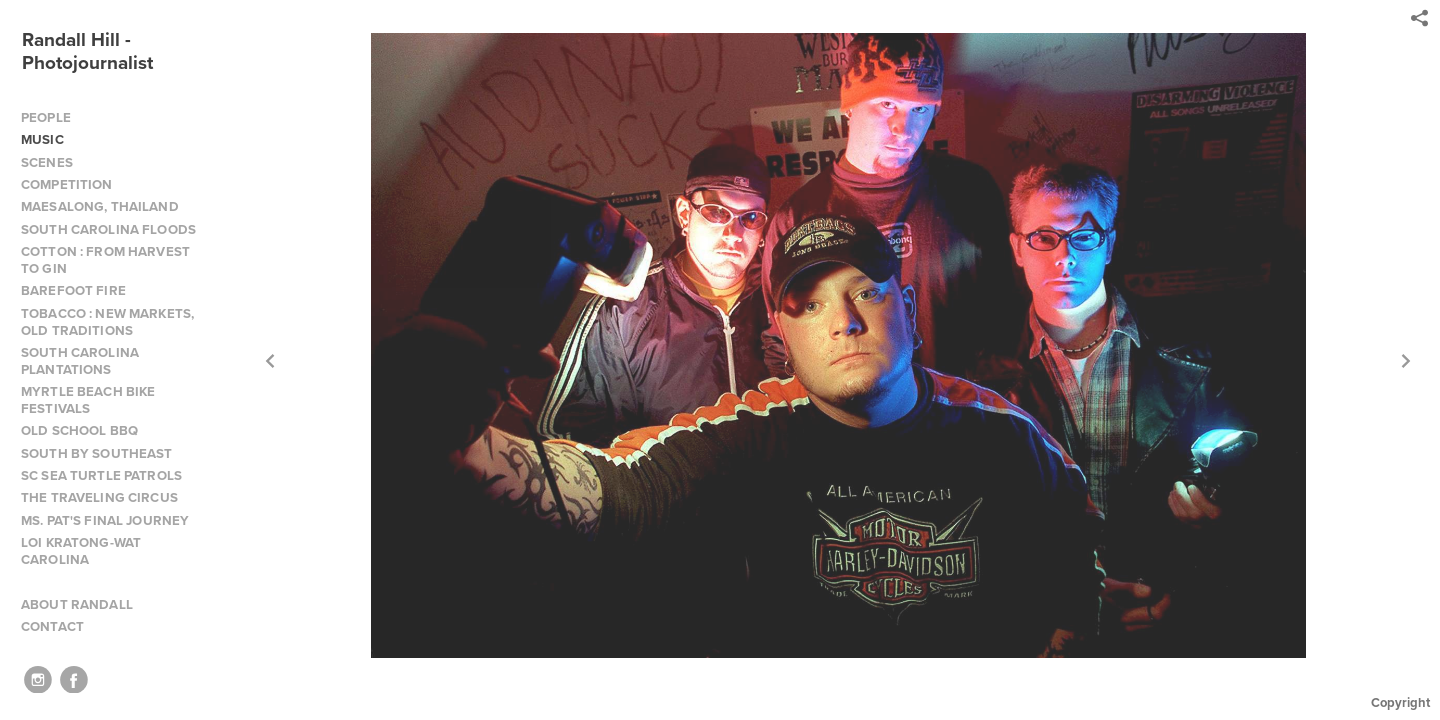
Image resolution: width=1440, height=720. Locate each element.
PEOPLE (46, 117)
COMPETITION (67, 184)
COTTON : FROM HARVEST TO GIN (105, 260)
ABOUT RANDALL (77, 604)
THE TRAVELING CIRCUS (99, 497)
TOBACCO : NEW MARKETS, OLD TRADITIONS (107, 322)
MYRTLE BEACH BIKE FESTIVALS (88, 400)
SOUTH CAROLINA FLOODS (108, 229)
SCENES (47, 162)
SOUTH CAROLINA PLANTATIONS (80, 361)
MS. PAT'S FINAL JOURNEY (105, 520)
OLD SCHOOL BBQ (79, 430)
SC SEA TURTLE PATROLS (101, 475)
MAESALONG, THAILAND (100, 206)
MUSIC (42, 139)
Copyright (1400, 702)
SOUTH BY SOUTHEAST (97, 453)
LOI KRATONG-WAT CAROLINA (81, 551)
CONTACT (52, 626)
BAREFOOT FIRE (73, 290)
